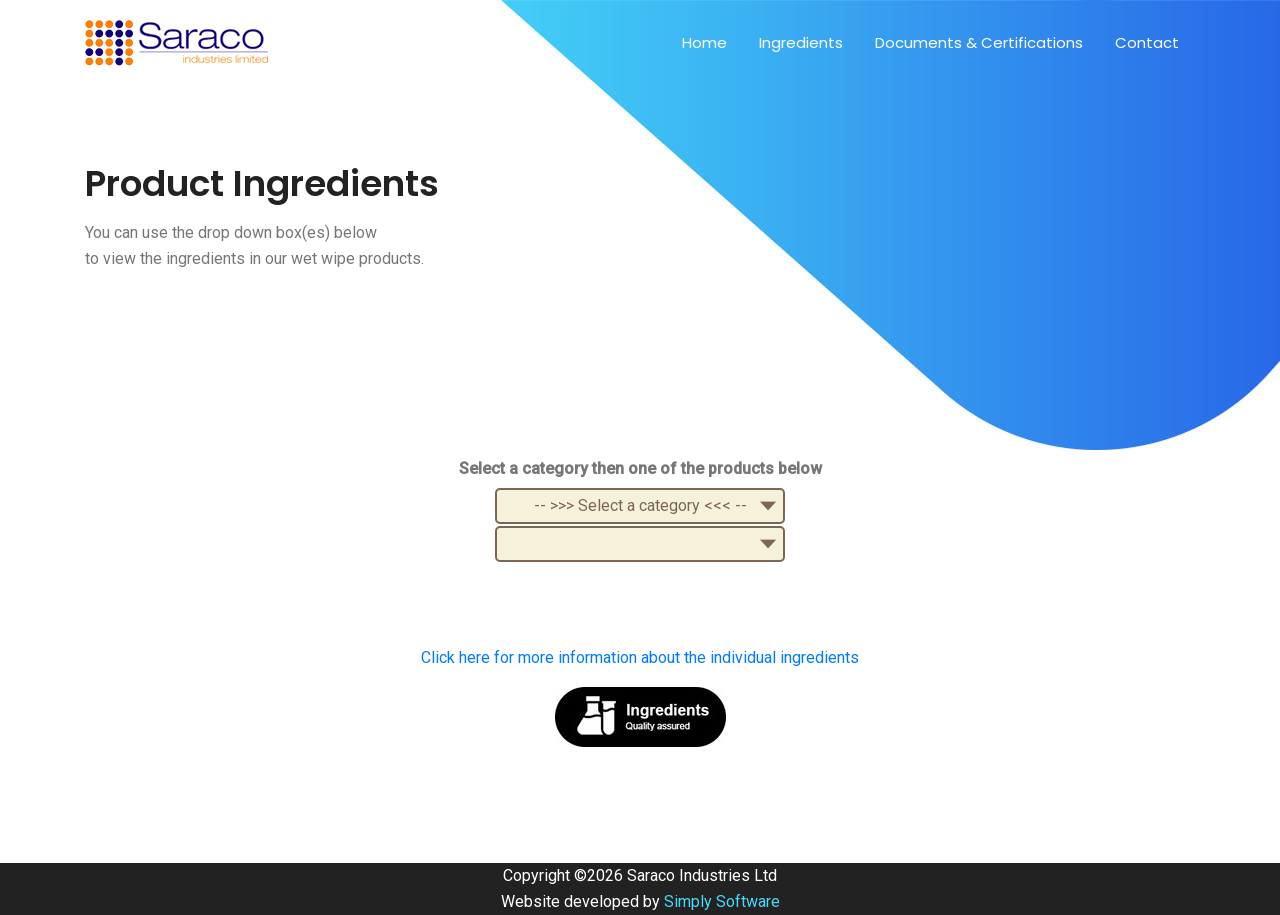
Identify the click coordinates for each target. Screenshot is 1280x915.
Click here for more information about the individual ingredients (640, 657)
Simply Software (722, 901)
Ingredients (801, 42)
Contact (1147, 42)
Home (704, 42)
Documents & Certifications (979, 42)
